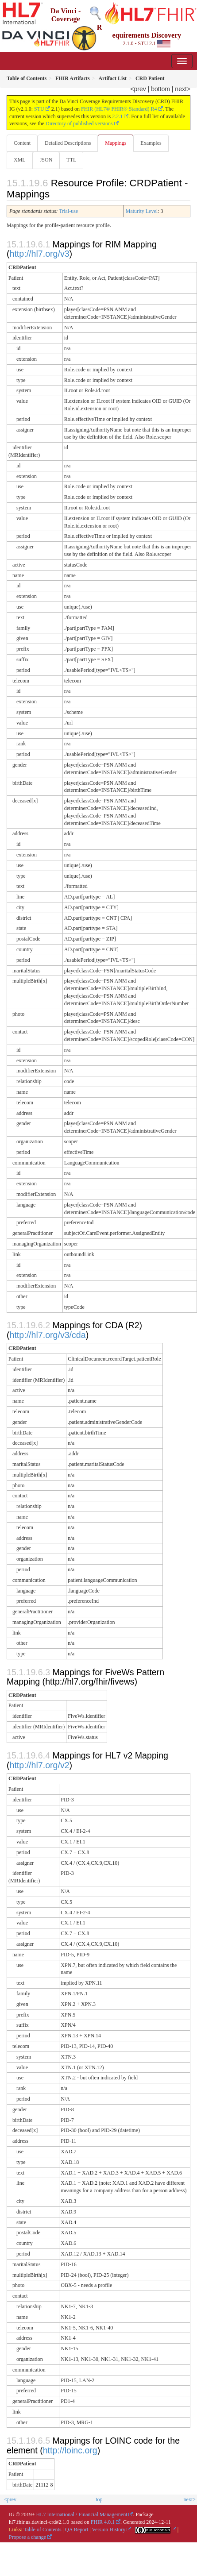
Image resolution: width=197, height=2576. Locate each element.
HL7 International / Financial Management (81, 2514)
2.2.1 (117, 116)
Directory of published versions (79, 123)
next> (182, 89)
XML (20, 160)
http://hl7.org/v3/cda (48, 1335)
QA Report (76, 2529)
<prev (138, 89)
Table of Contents (42, 2529)
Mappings (115, 143)
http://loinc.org (70, 2450)
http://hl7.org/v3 (40, 253)
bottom (160, 89)
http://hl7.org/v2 (40, 1765)
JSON (46, 160)
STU (39, 109)
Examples (150, 143)
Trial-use (68, 211)
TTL (71, 160)
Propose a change (27, 2537)
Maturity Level (142, 211)
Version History (109, 2529)
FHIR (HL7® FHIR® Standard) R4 (119, 109)
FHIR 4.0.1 (103, 2522)
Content (22, 143)
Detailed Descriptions (68, 143)
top (99, 2499)
